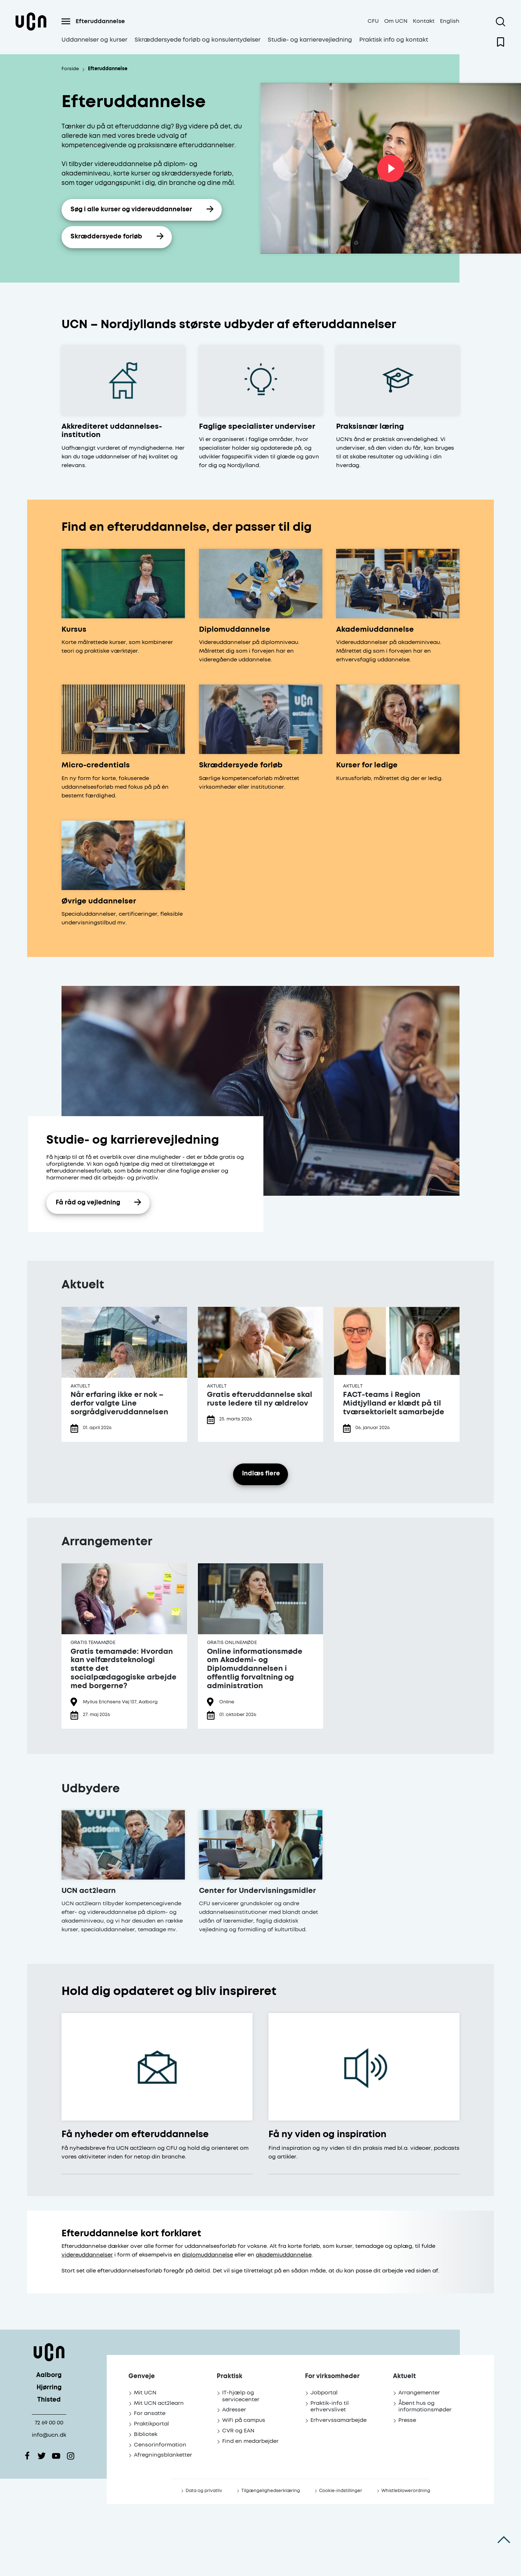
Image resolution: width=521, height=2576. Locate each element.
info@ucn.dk (49, 2435)
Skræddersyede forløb (106, 237)
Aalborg (49, 2375)
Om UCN (395, 21)
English (449, 21)
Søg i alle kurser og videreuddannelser (131, 210)
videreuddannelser (87, 2255)
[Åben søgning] (500, 21)
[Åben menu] (66, 21)
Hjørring (49, 2388)
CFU (373, 21)
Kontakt (424, 21)
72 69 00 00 (49, 2422)
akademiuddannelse (284, 2255)
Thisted (49, 2400)
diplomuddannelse (207, 2255)
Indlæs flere (261, 1474)
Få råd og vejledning (88, 1203)
